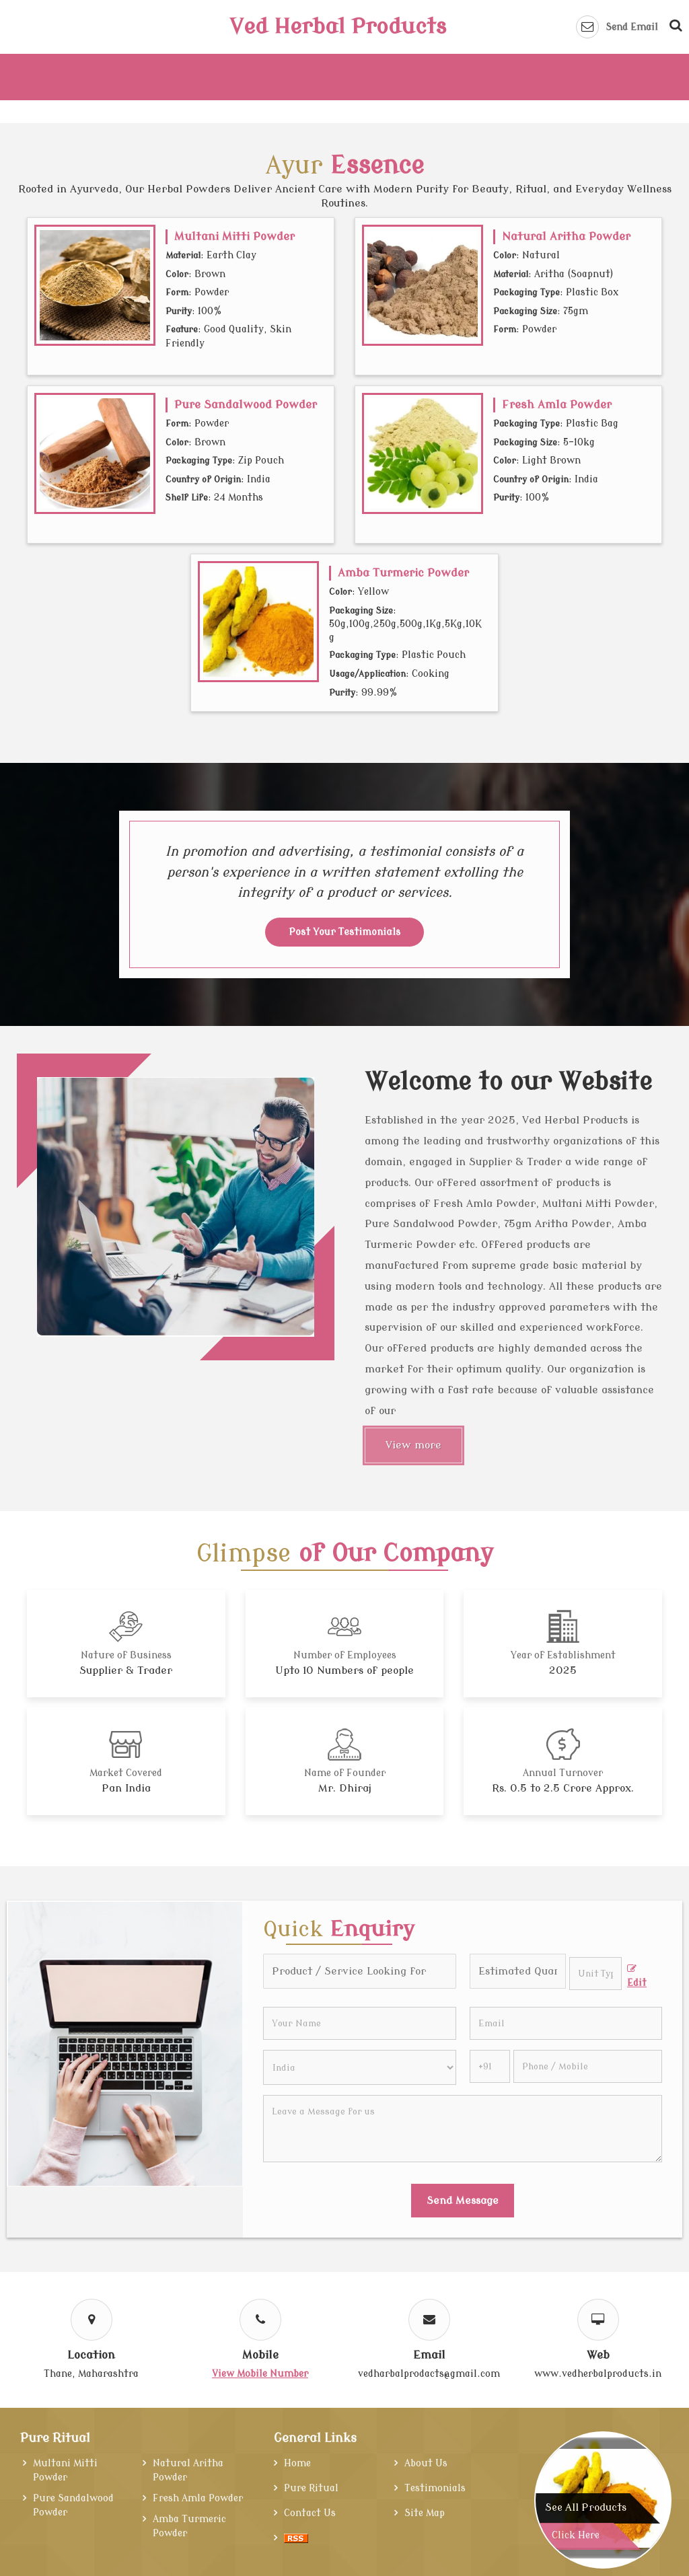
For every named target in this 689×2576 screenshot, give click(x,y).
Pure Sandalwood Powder (245, 404)
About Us (425, 2463)
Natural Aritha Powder (566, 236)
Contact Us (310, 2513)
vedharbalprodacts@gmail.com (429, 2374)
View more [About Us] (413, 1445)
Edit (637, 1976)
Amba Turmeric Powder (403, 572)
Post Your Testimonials (344, 932)
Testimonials (435, 2488)
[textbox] (595, 1973)
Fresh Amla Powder (557, 404)
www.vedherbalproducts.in (597, 2374)
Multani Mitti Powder (234, 236)
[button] (260, 2374)
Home (297, 2463)
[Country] (359, 2067)
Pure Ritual (55, 2438)
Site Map (424, 2513)
